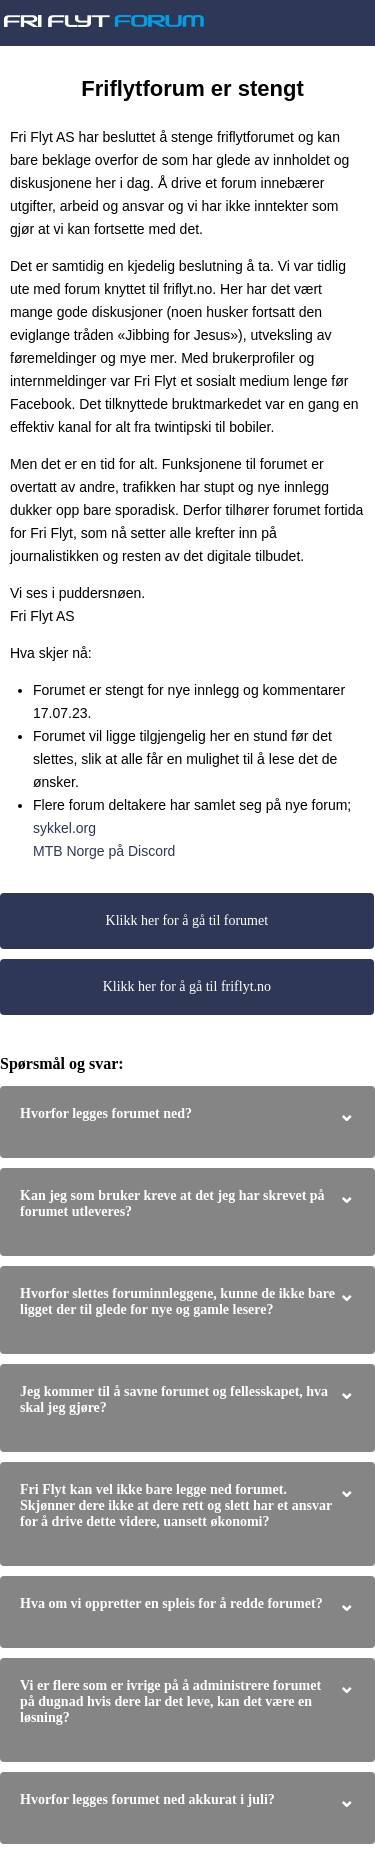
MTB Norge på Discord (104, 851)
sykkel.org (64, 828)
